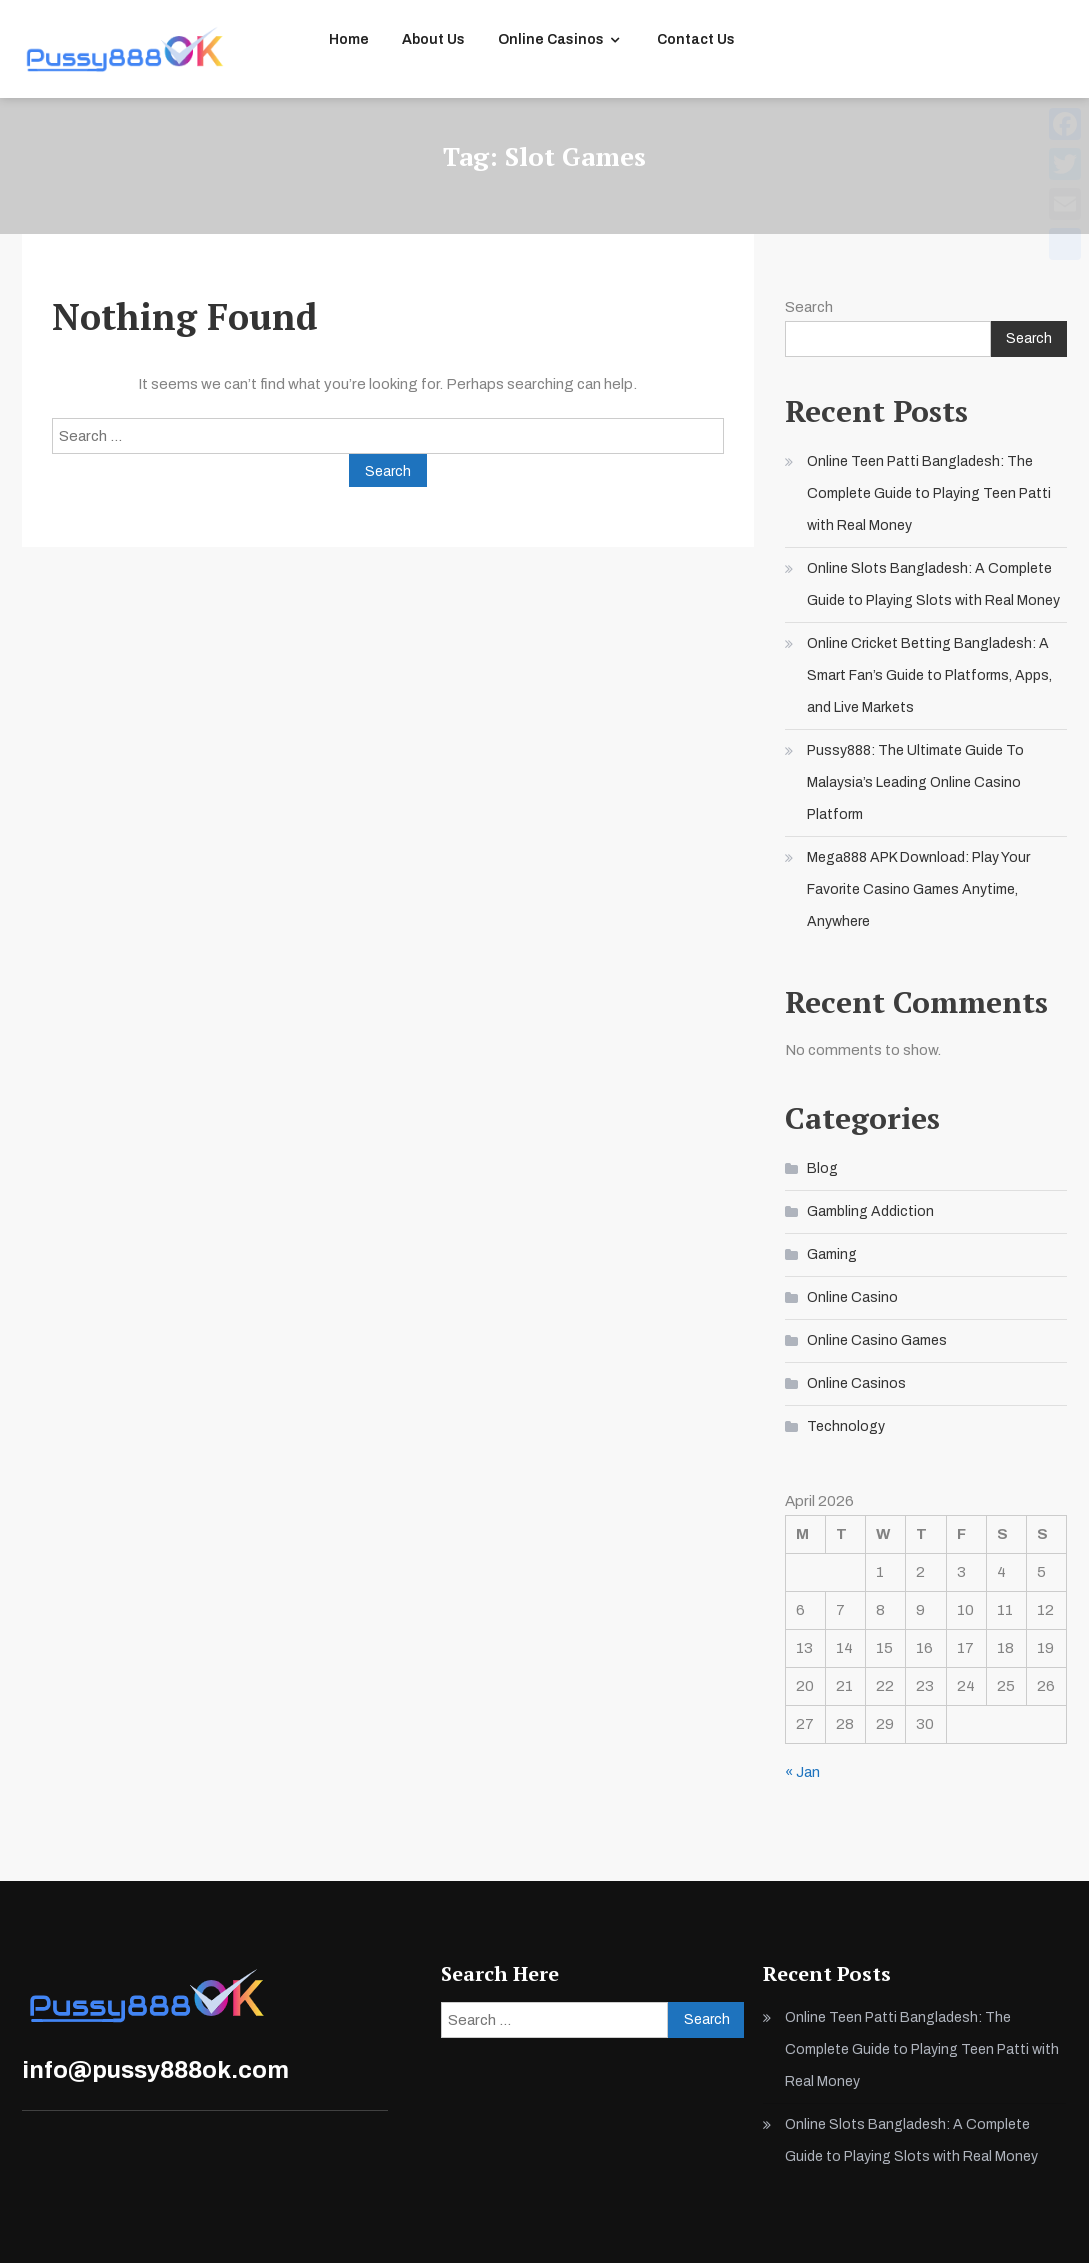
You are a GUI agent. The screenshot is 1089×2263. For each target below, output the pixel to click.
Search (809, 307)
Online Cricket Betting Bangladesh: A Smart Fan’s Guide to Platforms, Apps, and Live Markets (929, 675)
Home (349, 39)
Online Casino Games (877, 1340)
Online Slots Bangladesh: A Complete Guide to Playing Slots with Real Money (933, 584)
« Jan (802, 1772)
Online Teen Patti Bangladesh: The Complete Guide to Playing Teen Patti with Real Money (929, 493)
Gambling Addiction (870, 1211)
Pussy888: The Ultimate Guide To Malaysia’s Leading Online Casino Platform (915, 782)
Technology (846, 1426)
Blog (822, 1168)
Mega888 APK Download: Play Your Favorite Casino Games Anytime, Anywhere (918, 889)
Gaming (832, 1254)
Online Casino (852, 1297)
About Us (433, 39)
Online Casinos (551, 39)
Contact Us (696, 39)
